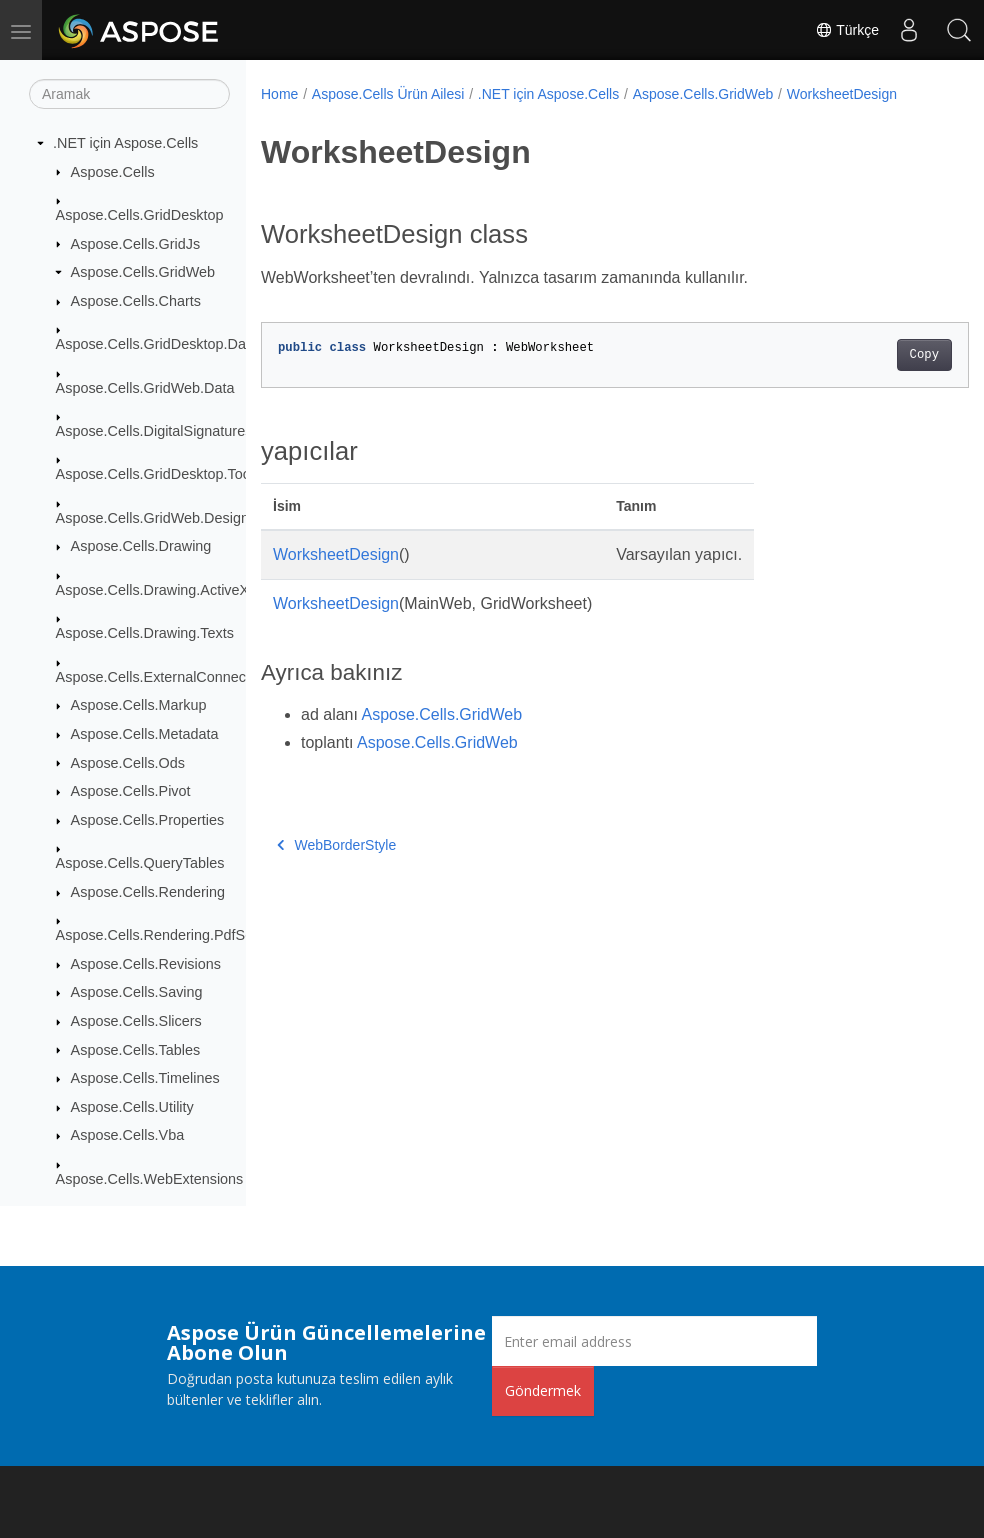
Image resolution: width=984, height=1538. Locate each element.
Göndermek (543, 1390)
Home (279, 94)
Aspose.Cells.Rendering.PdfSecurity (172, 935)
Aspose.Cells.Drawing (141, 546)
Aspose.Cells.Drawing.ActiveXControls (179, 590)
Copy (874, 355)
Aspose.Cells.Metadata (145, 734)
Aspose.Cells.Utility (132, 1107)
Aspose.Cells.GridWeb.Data (145, 388)
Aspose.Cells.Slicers (136, 1021)
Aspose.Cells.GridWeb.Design (152, 518)
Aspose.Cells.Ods (128, 763)
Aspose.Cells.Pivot (131, 791)
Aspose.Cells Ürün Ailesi (388, 94)
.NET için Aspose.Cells (125, 143)
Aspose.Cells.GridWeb (143, 272)
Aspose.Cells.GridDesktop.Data (157, 344)
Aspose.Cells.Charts (136, 301)
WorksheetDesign (842, 94)
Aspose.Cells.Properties (148, 820)
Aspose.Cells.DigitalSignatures (154, 431)
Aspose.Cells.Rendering (148, 892)
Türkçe (847, 30)
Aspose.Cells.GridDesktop (140, 215)
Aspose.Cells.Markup (139, 705)
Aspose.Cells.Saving (137, 992)
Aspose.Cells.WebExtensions (150, 1179)
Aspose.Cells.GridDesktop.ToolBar (166, 474)
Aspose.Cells (113, 172)
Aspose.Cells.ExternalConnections (166, 677)
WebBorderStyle (336, 845)
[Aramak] (129, 94)
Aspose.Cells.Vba (128, 1135)
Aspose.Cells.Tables (136, 1050)
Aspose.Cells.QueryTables (140, 863)
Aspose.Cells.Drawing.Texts (145, 633)
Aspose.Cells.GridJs (136, 244)
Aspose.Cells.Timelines (145, 1078)
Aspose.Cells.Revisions (146, 964)
